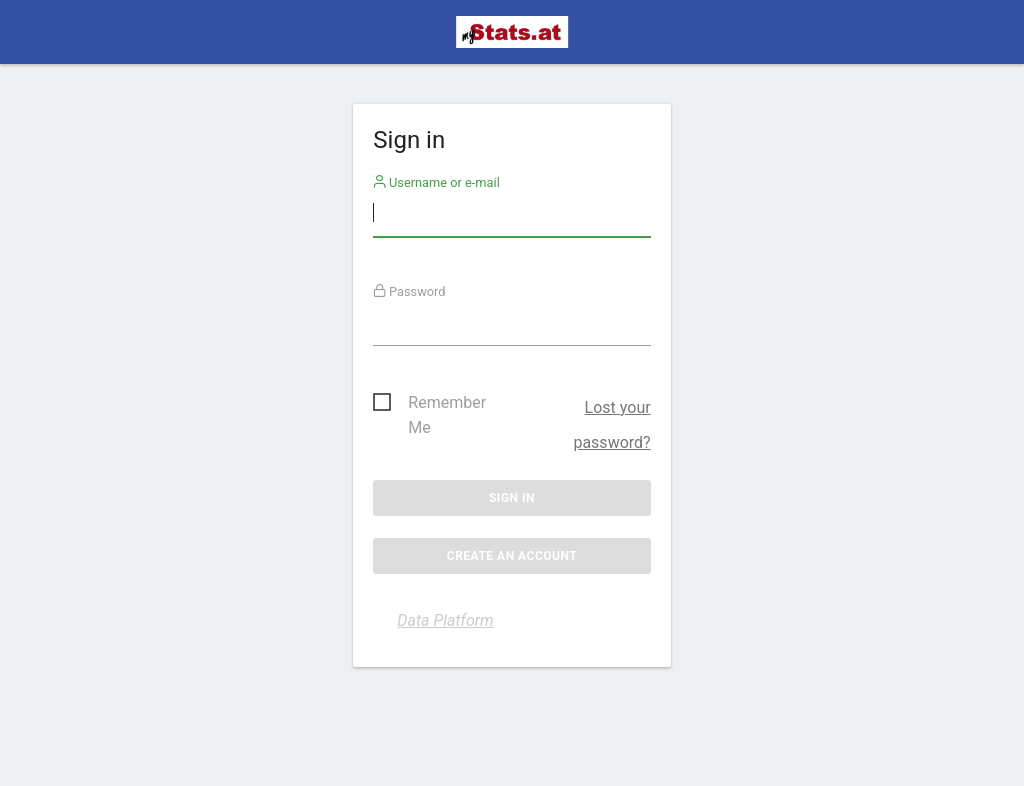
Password (409, 291)
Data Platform (445, 620)
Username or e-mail (436, 182)
